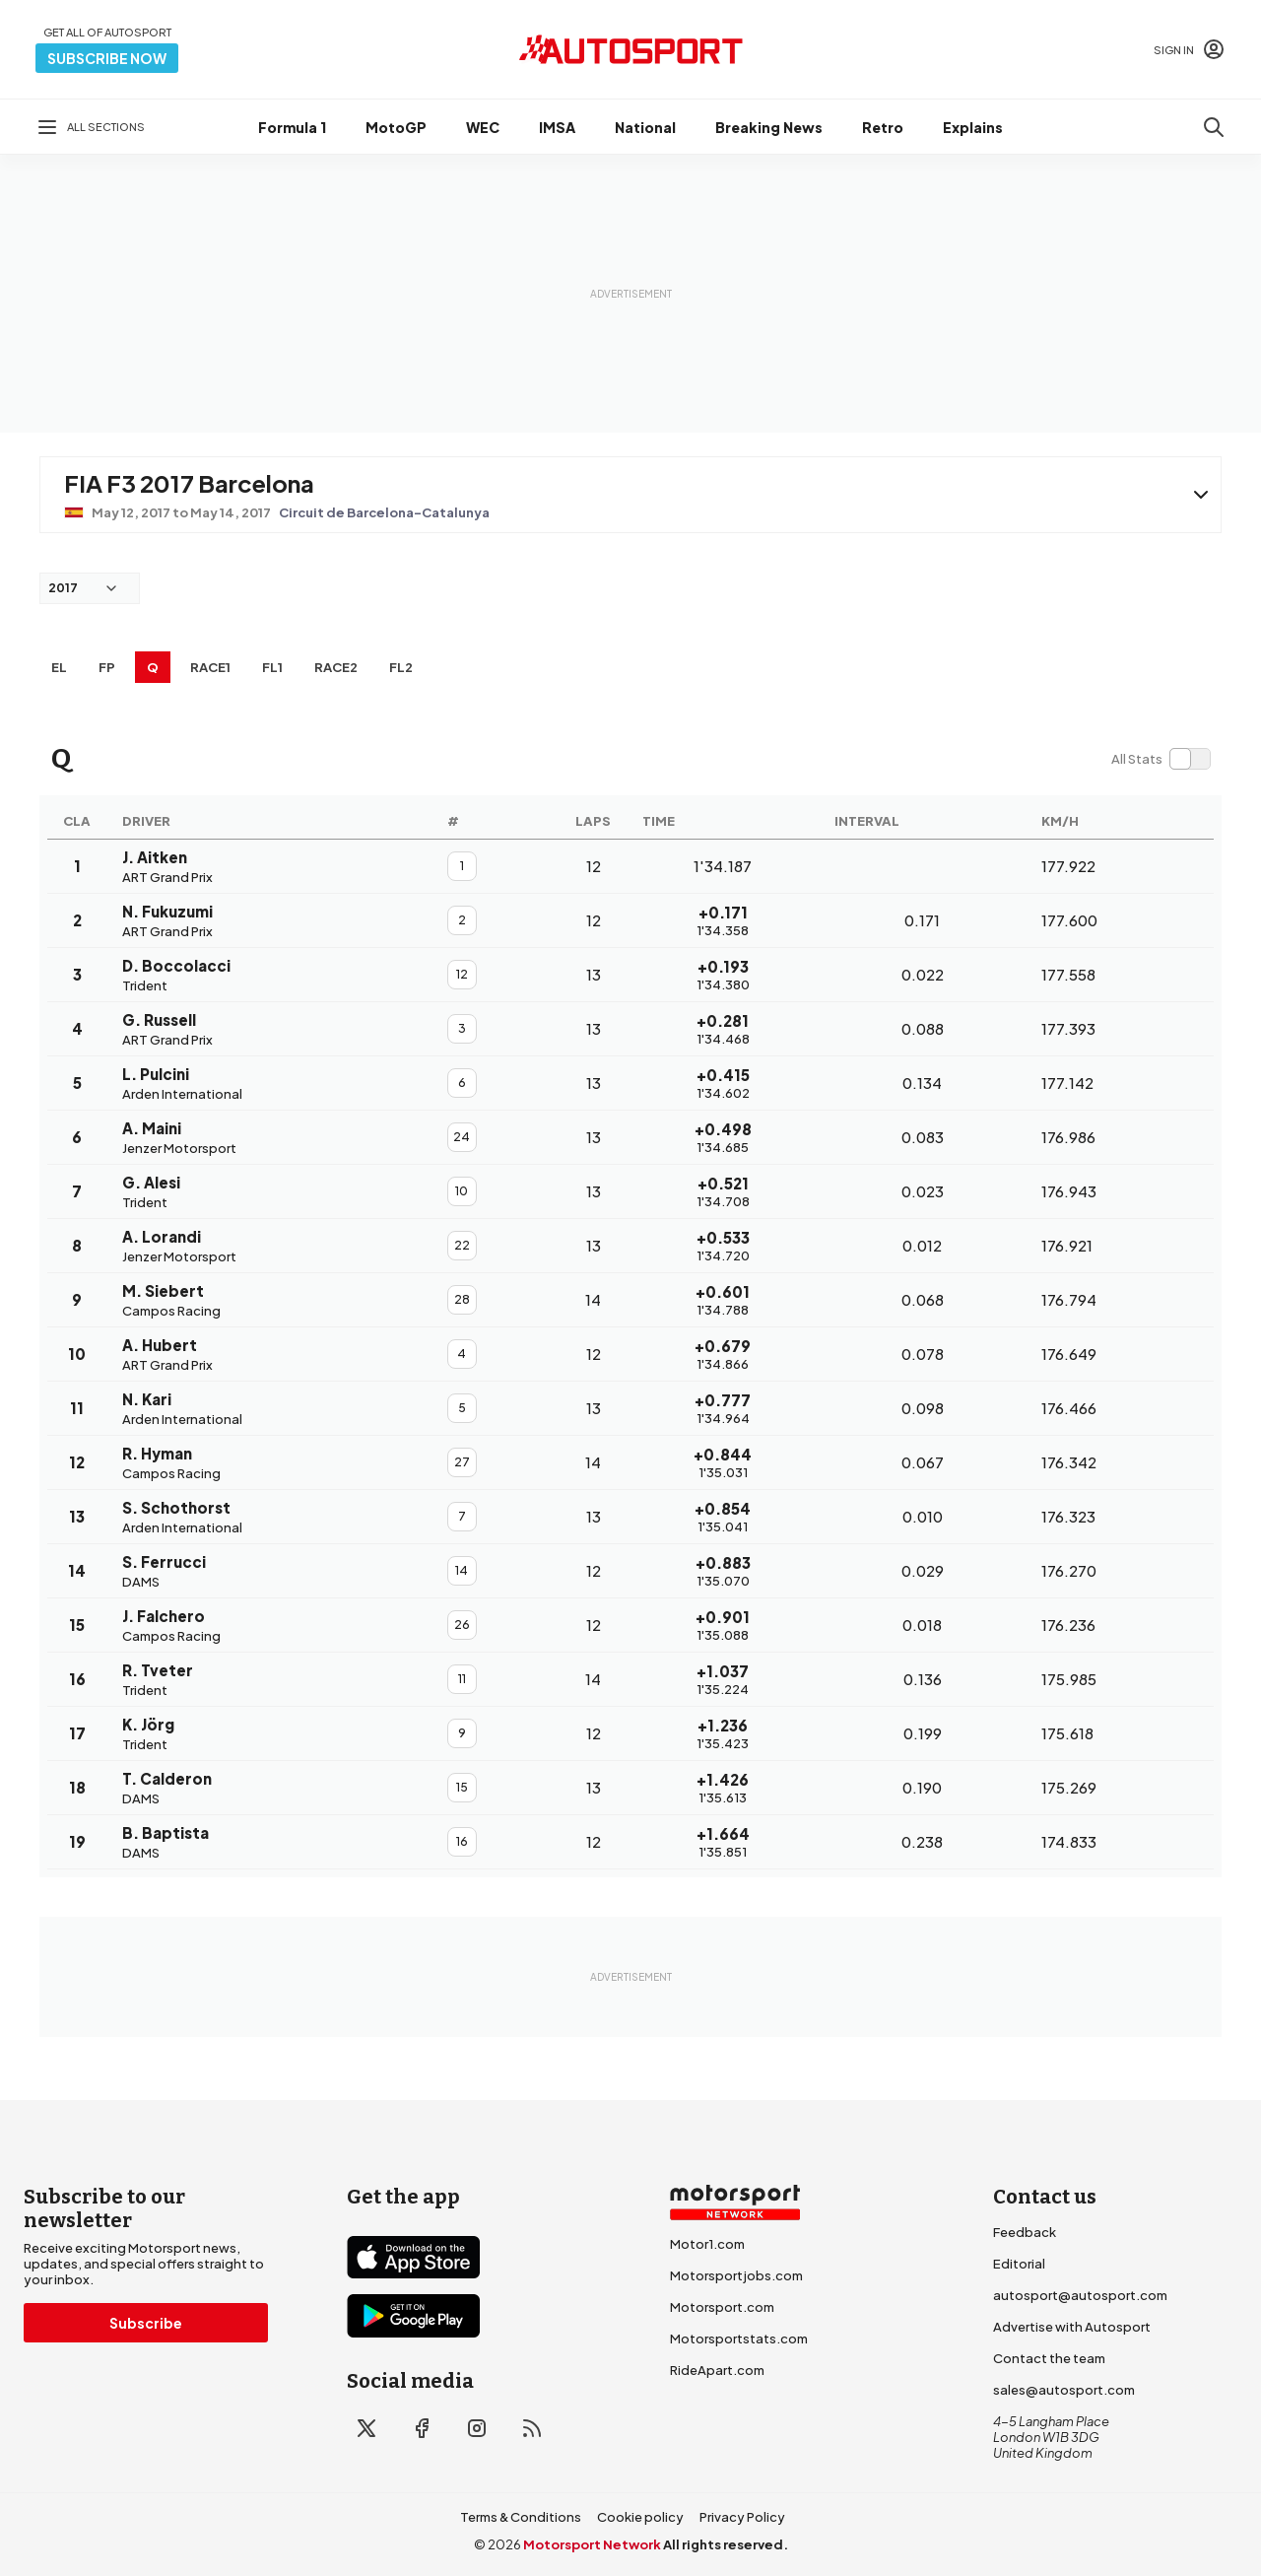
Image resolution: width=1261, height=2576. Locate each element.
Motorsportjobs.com (736, 2275)
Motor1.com (707, 2244)
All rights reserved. (725, 2544)
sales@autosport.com (1064, 2390)
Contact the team (1049, 2358)
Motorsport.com (722, 2307)
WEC (482, 127)
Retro (882, 127)
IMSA (557, 127)
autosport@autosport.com (1080, 2295)
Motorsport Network (592, 2544)
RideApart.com (717, 2370)
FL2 (401, 667)
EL (59, 667)
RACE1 (210, 667)
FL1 (272, 667)
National (645, 127)
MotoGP (396, 127)
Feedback (1024, 2232)
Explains (973, 127)
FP (107, 667)
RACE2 (336, 667)
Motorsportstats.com (739, 2338)
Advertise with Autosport (1072, 2327)
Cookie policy (640, 2517)
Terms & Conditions (520, 2517)
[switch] (1160, 759)
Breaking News (769, 127)
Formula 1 (292, 127)
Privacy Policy (742, 2517)
